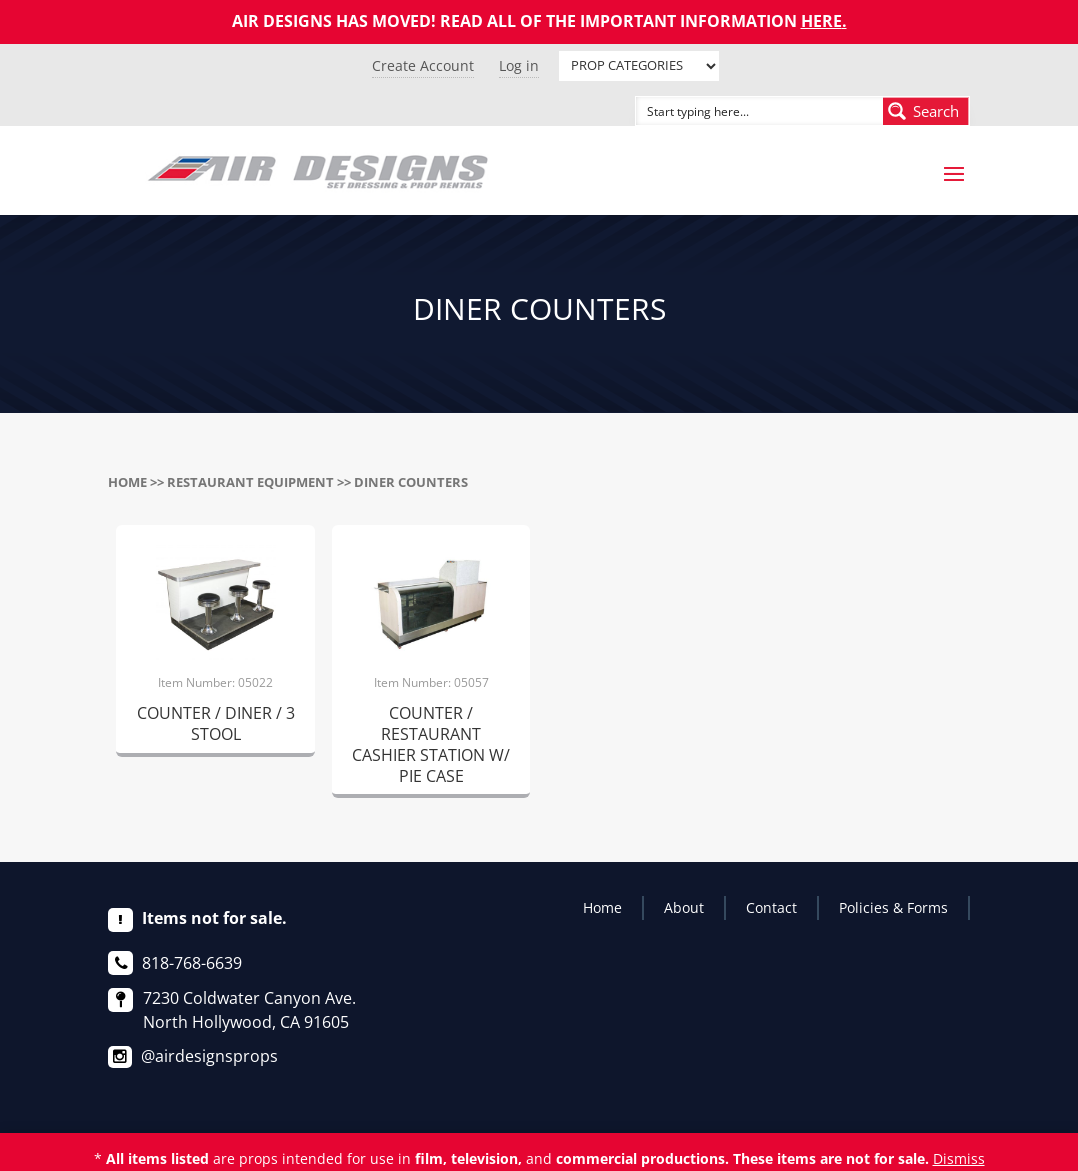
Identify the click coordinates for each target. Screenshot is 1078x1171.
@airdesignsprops (209, 1056)
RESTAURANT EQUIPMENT (250, 482)
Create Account (423, 65)
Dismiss (959, 1158)
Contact (771, 907)
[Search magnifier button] (926, 111)
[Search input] (737, 111)
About (684, 907)
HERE (821, 21)
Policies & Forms (893, 907)
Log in (519, 65)
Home (127, 482)
